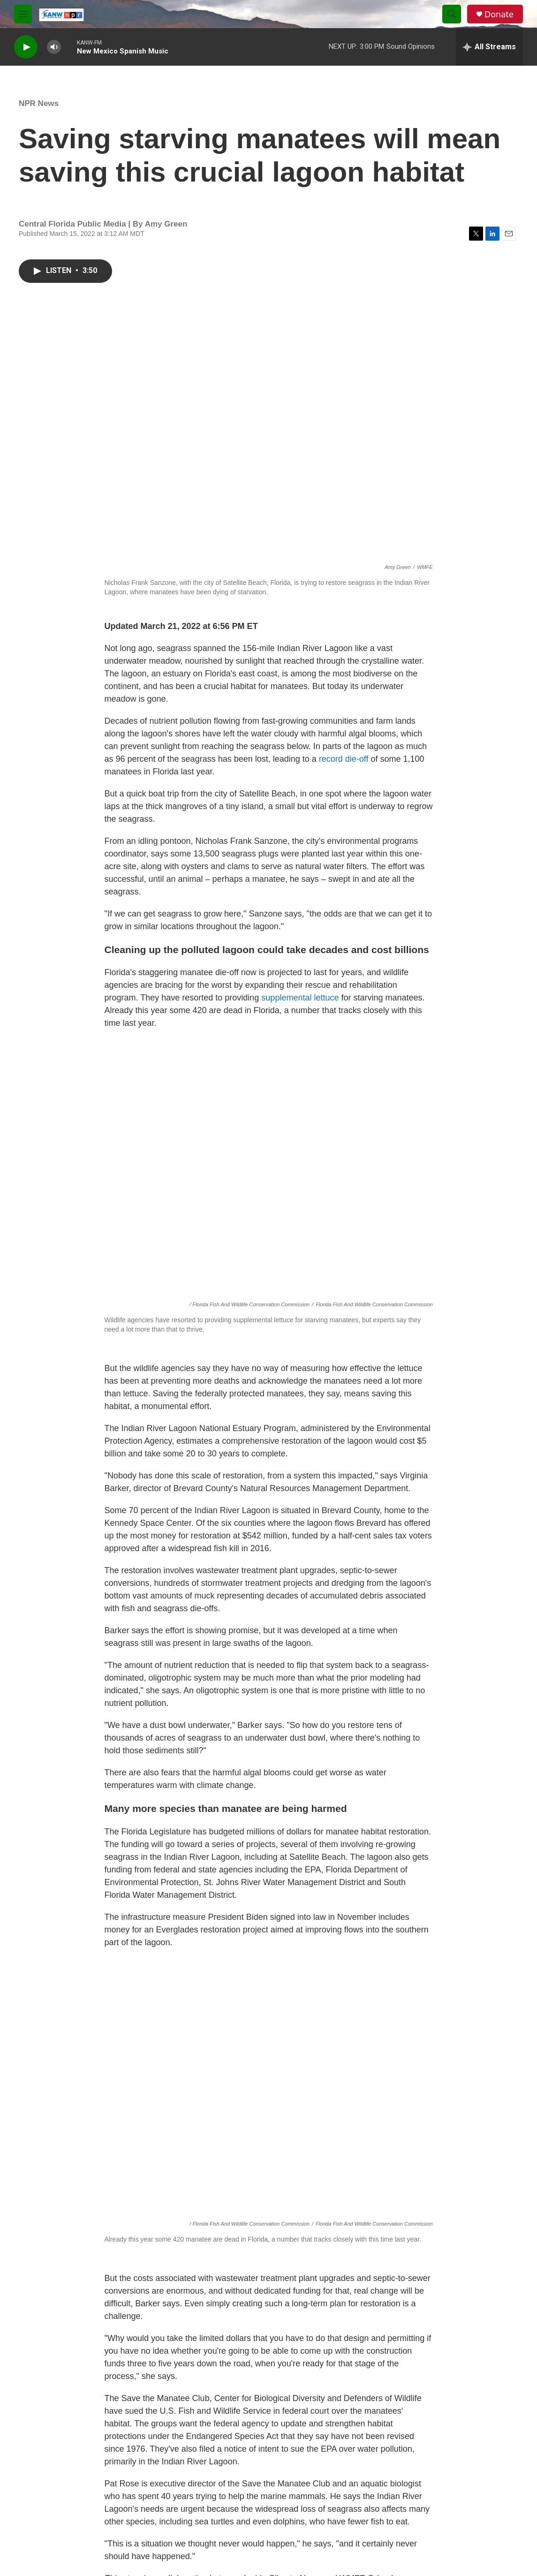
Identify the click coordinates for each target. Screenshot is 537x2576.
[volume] (54, 47)
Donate (499, 14)
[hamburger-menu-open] (23, 14)
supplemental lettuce (300, 997)
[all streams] (489, 47)
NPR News (39, 103)
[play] (25, 47)
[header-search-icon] (451, 14)
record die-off (344, 759)
